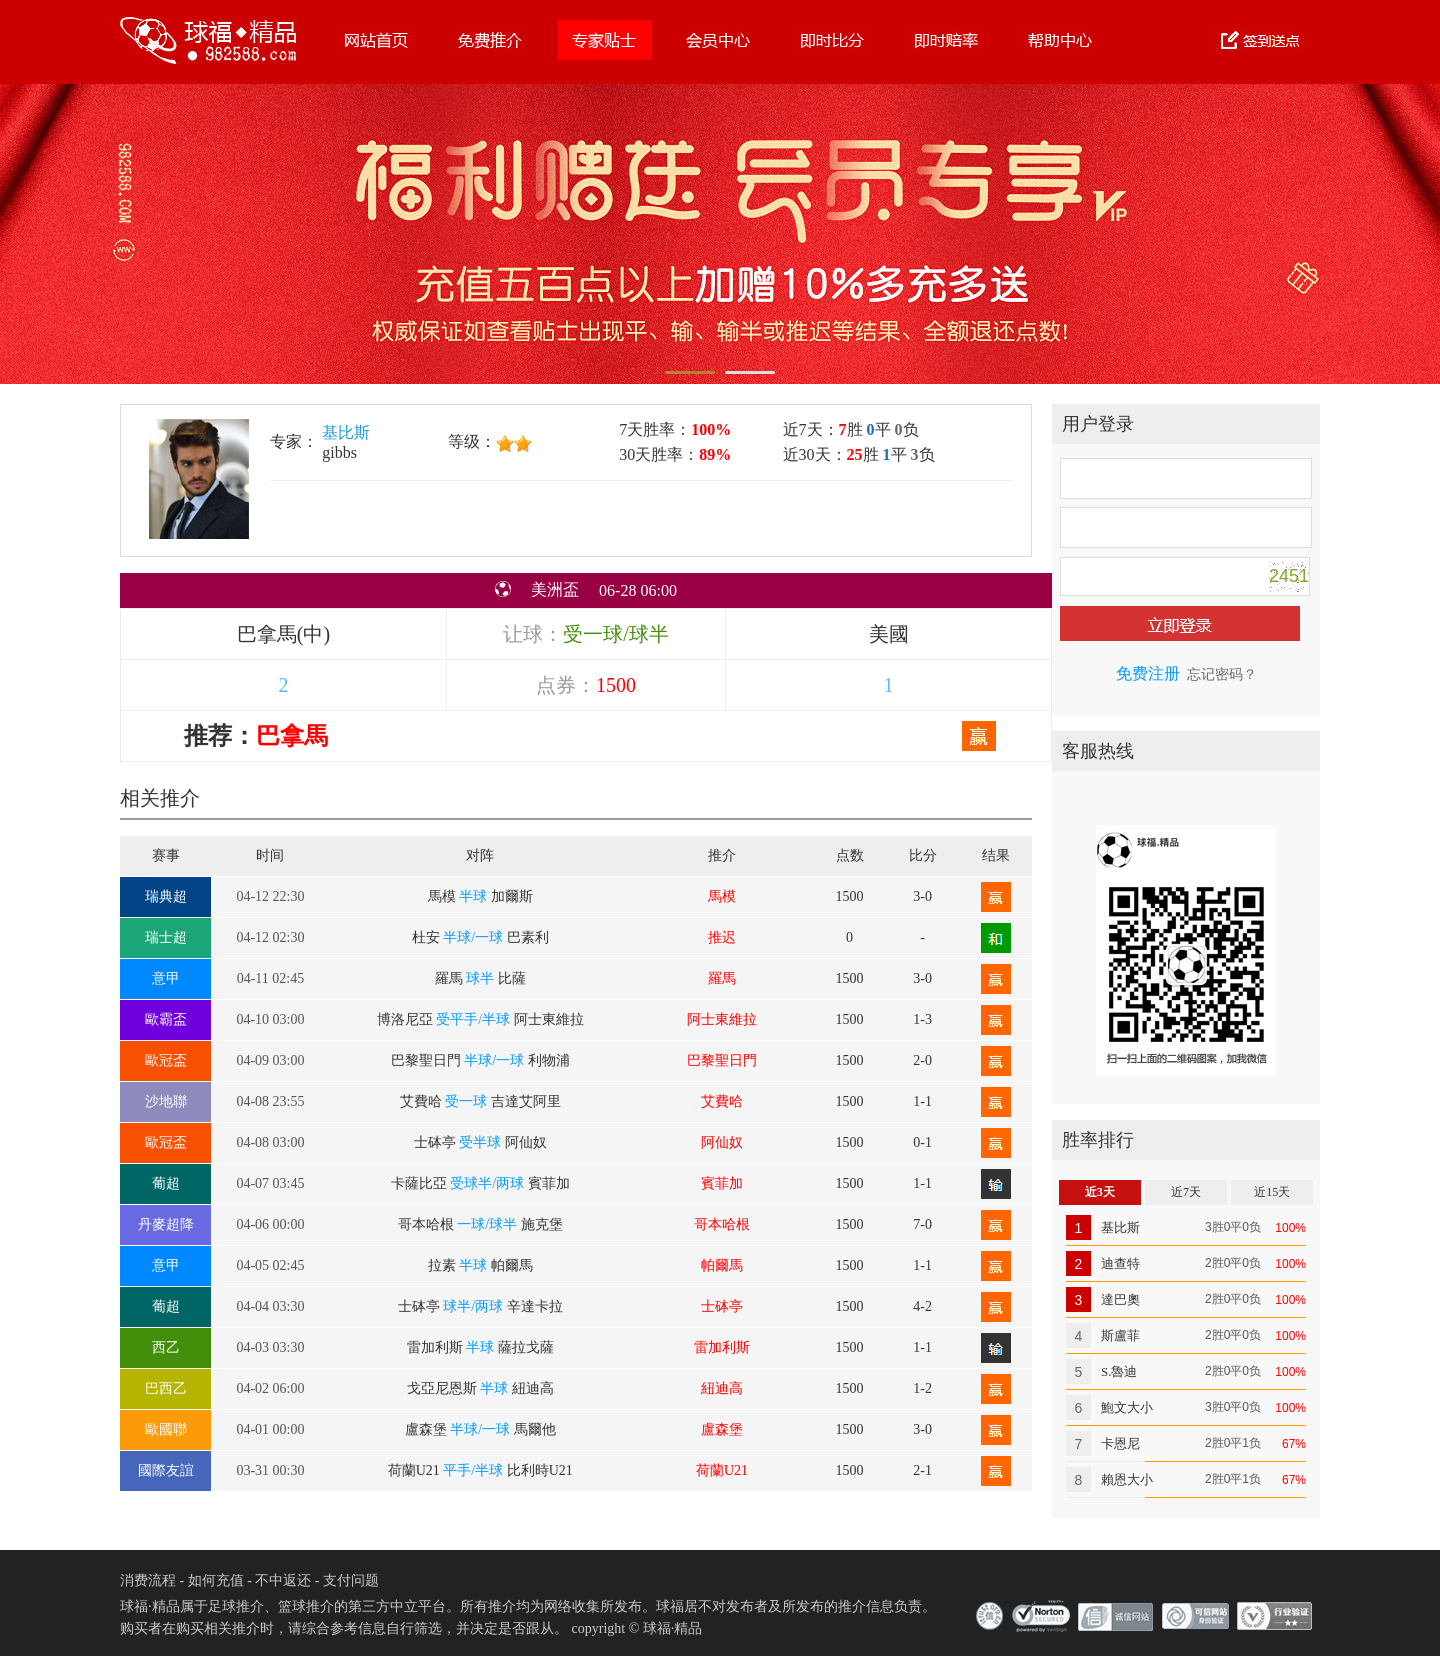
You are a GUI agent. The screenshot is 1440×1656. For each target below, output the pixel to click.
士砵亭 (722, 1306)
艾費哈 (722, 1101)
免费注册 (1148, 673)
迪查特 (1120, 1263)
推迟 (722, 937)
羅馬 (722, 978)
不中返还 (283, 1580)
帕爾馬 (722, 1265)
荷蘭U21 (722, 1470)
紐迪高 (722, 1388)
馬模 (722, 896)
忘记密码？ (1222, 674)
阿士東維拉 (722, 1019)
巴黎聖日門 (722, 1060)
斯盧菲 (1120, 1335)
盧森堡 (722, 1429)
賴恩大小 (1127, 1479)
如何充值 (216, 1580)
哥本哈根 (722, 1224)
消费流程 (148, 1580)
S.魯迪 (1119, 1371)
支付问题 (351, 1580)
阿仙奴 (722, 1142)
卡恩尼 (1120, 1443)
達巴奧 (1120, 1299)
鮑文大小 (1127, 1407)
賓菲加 (722, 1183)
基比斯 (346, 432)
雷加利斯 (722, 1347)
